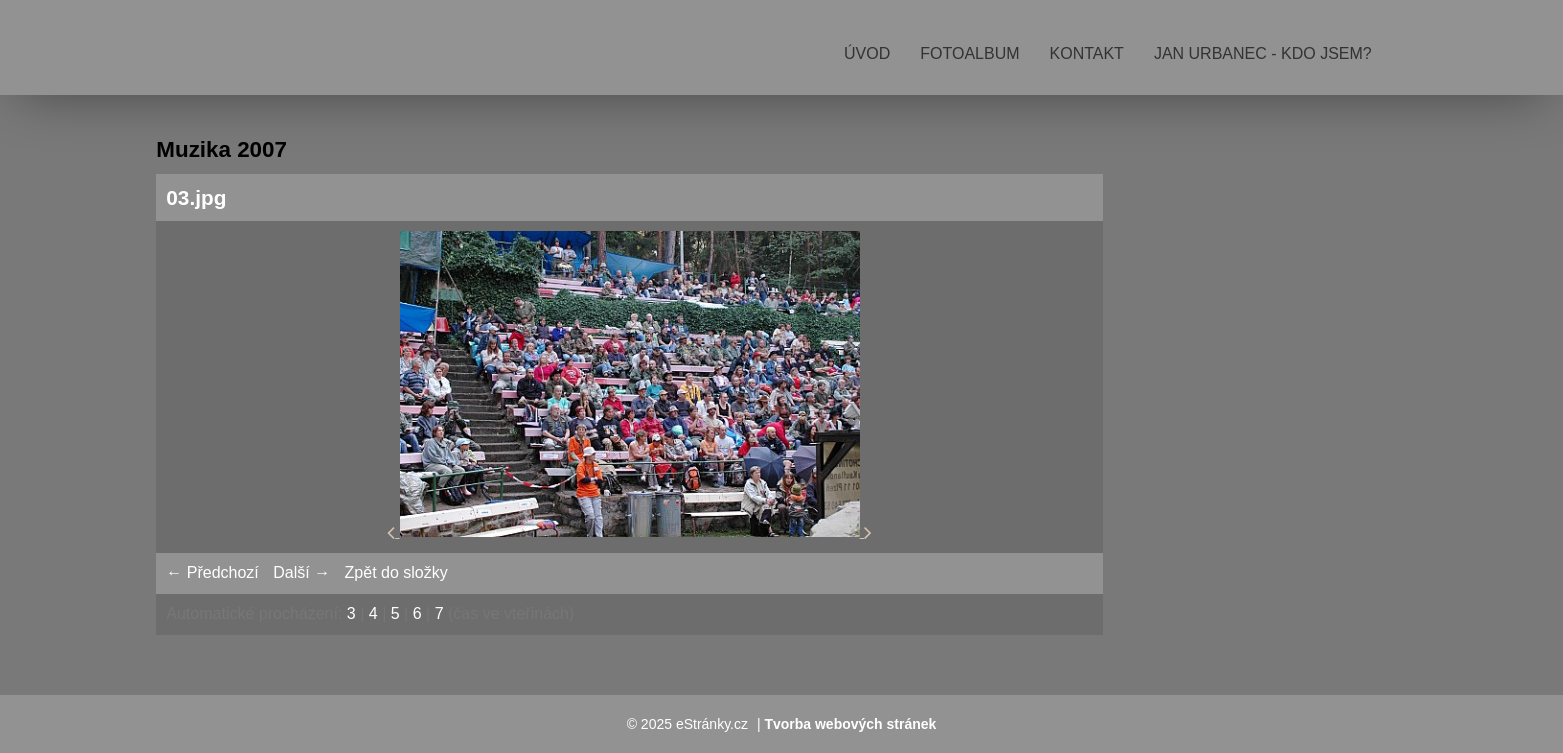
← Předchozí (212, 572)
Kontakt (1087, 53)
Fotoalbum (969, 53)
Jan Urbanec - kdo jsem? (1263, 53)
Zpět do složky (396, 572)
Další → (301, 572)
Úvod (867, 53)
